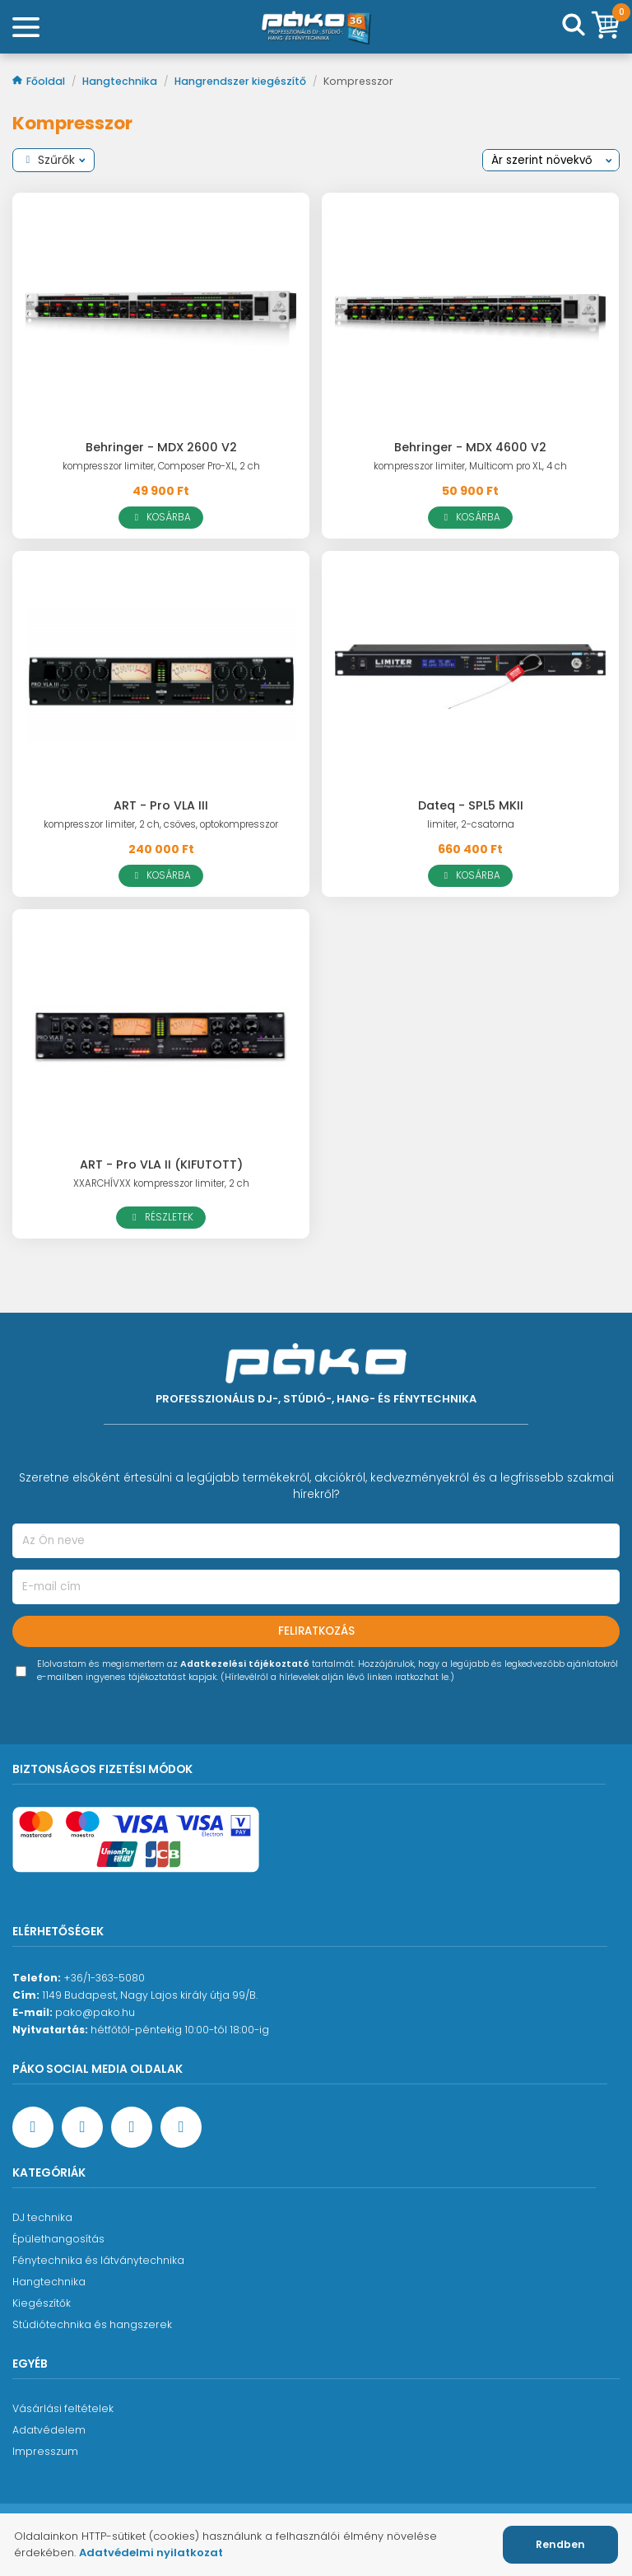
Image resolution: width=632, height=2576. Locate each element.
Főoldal (39, 81)
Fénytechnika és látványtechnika (98, 2260)
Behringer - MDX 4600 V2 (470, 447)
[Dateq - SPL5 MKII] (470, 676)
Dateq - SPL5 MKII (470, 805)
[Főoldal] (316, 27)
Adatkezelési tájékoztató (244, 1664)
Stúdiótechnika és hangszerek (92, 2324)
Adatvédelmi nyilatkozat (151, 2552)
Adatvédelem (49, 2430)
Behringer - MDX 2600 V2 (161, 447)
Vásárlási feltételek (63, 2408)
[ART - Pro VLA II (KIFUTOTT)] (161, 1034)
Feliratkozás (316, 1631)
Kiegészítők (41, 2303)
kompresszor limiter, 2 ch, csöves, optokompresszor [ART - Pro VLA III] (161, 824)
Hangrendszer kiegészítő (241, 81)
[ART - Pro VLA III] (161, 676)
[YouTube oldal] (82, 2127)
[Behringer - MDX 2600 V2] (161, 318)
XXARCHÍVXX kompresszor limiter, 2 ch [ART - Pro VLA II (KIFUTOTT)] (161, 1183)
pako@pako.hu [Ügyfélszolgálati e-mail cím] (95, 2012)
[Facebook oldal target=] (32, 2127)
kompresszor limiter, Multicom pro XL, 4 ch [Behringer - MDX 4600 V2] (470, 466)
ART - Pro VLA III (161, 805)
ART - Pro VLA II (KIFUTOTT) (161, 1164)
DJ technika (42, 2217)
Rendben (560, 2544)
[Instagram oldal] (131, 2127)
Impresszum (45, 2451)
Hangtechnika (121, 81)
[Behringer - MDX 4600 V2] (470, 318)
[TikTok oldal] (181, 2127)
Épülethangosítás (58, 2239)
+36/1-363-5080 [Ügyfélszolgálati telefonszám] (104, 1978)
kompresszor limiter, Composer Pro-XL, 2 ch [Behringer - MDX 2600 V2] (161, 466)
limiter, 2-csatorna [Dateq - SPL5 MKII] (470, 824)
